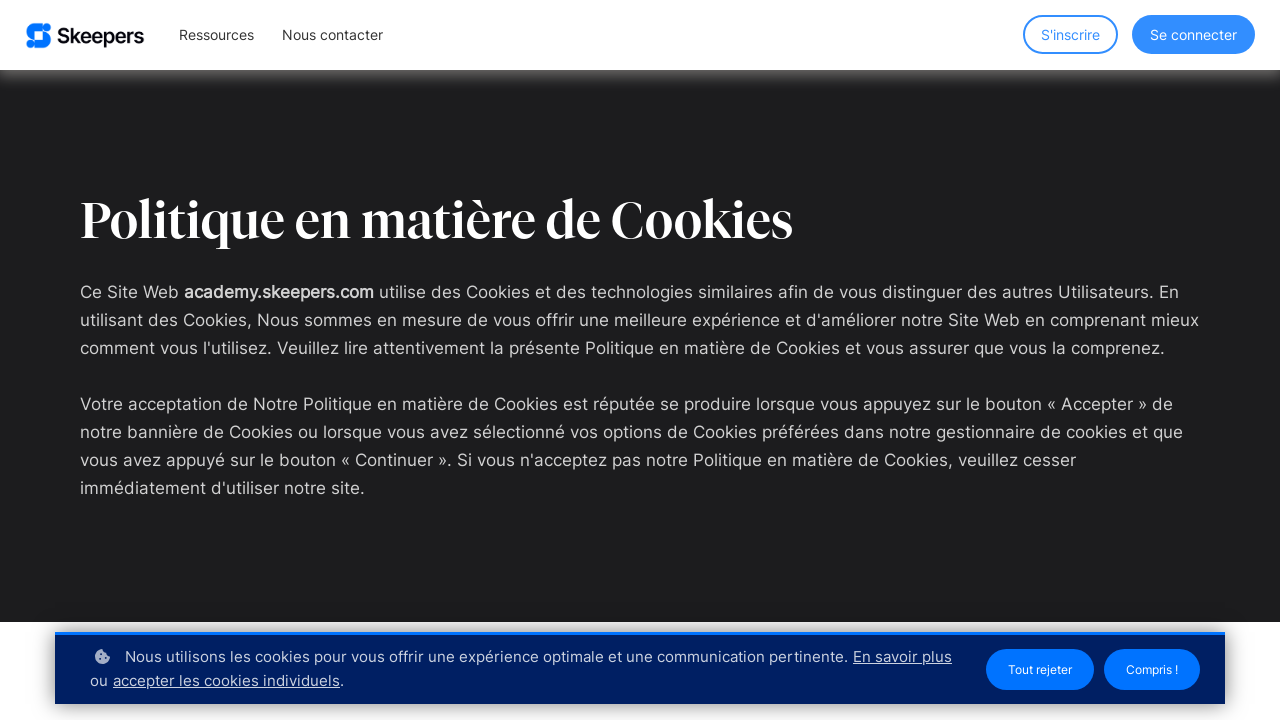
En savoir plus (144, 680)
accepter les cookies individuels (335, 680)
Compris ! (1147, 669)
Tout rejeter (1024, 669)
